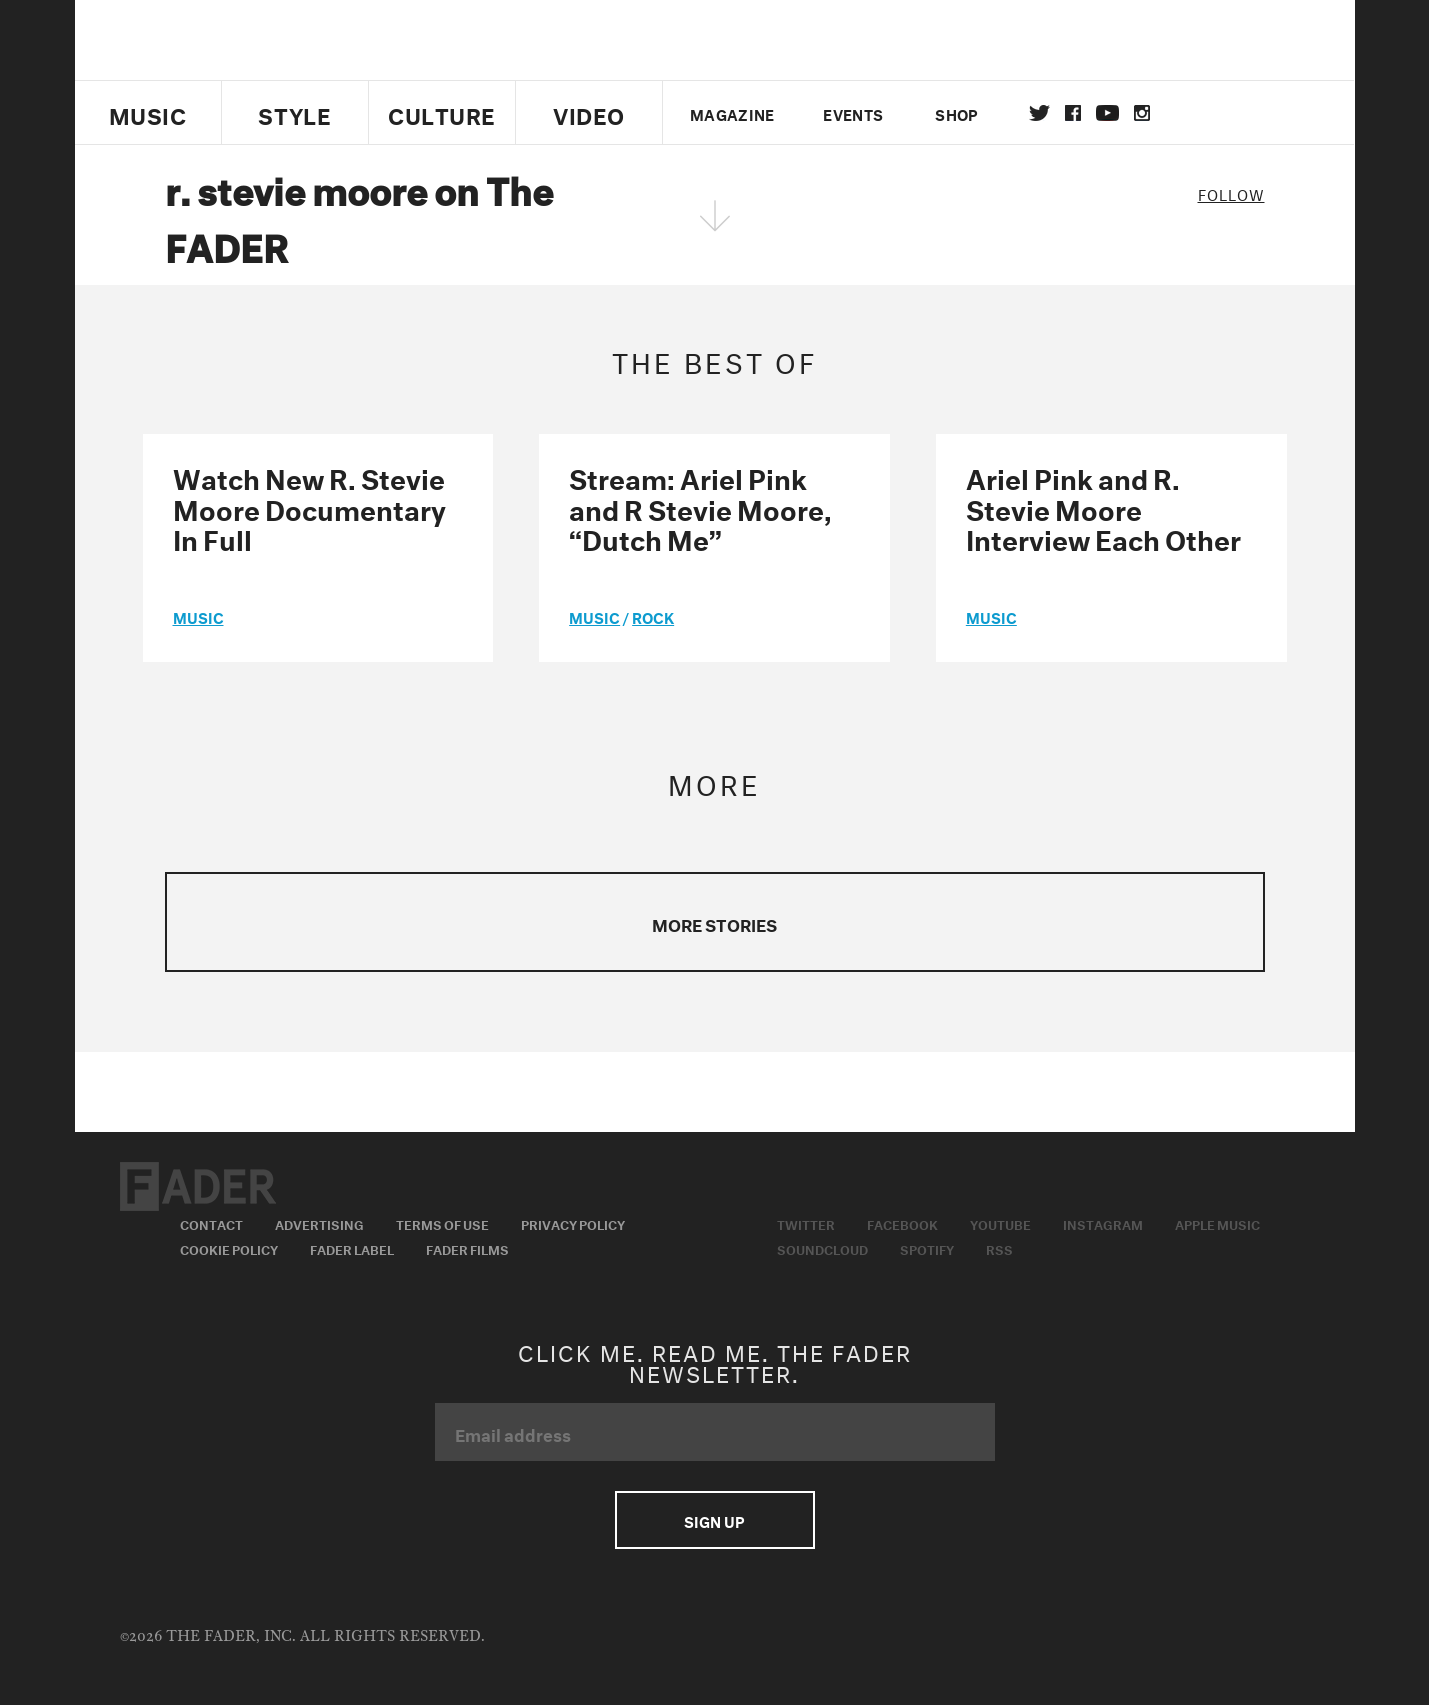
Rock (653, 616)
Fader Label (352, 1248)
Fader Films (467, 1248)
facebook (1073, 113)
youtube (1107, 113)
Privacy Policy (573, 1223)
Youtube (1000, 1223)
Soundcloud (822, 1248)
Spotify (927, 1248)
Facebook (902, 1223)
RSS (999, 1248)
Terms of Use (442, 1223)
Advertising (319, 1223)
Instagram (1103, 1223)
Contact (211, 1223)
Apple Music (1217, 1223)
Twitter (1039, 113)
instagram (1142, 113)
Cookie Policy (229, 1248)
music (198, 616)
